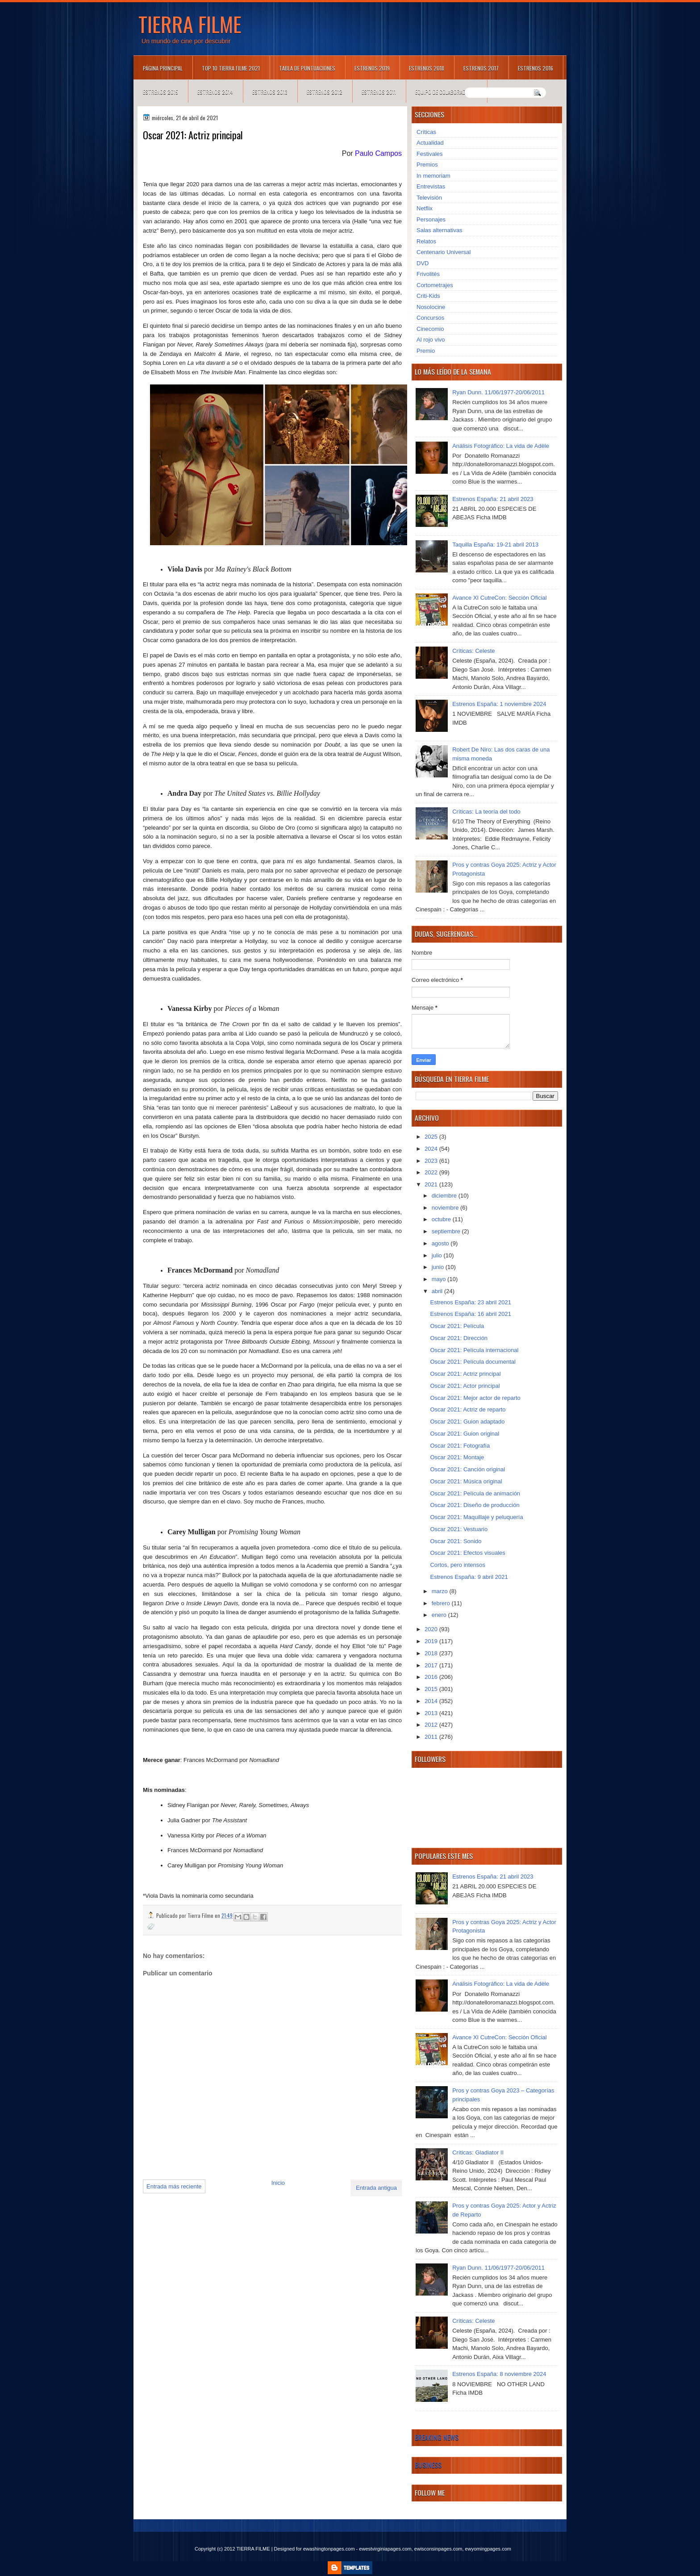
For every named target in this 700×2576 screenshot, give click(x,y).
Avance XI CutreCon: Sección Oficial (499, 597)
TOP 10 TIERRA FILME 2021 (231, 68)
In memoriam (433, 175)
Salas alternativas (439, 230)
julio (438, 1255)
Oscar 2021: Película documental (473, 1361)
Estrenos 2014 (215, 92)
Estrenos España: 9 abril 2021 (469, 1577)
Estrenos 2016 (535, 68)
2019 (432, 1641)
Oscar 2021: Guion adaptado (467, 1421)
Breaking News (436, 2437)
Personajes (431, 219)
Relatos (426, 241)
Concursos (430, 317)
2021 (432, 1184)
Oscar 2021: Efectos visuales (467, 1552)
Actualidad (430, 142)
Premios (427, 164)
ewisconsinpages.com (438, 2548)
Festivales (430, 153)
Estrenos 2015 (160, 92)
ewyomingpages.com (488, 2548)
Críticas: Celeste (473, 650)
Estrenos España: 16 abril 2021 (470, 1314)
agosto (441, 1243)
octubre (442, 1219)
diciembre (445, 1195)
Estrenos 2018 (426, 68)
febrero (442, 1603)
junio (439, 1267)
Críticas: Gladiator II (478, 2152)
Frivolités (428, 274)
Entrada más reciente (174, 2186)
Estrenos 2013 (270, 92)
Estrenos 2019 (372, 68)
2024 (432, 1148)
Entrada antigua (376, 2187)
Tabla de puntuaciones (307, 68)
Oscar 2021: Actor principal (465, 1385)
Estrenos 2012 (324, 92)
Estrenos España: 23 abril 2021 (470, 1302)
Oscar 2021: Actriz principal (465, 1373)
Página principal (163, 68)
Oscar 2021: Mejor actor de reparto (475, 1397)
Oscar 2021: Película (457, 1326)
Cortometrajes (435, 285)
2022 (432, 1172)
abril (438, 1291)
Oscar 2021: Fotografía (460, 1445)
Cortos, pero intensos (457, 1564)
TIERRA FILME (190, 23)
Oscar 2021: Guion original (464, 1433)
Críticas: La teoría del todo (486, 811)
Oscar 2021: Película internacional (474, 1350)
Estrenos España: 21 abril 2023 (492, 499)
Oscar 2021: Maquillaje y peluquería (476, 1517)
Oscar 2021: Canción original (467, 1469)
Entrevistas (431, 186)
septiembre (447, 1231)
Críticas (426, 132)
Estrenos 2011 (379, 92)
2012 (432, 1724)
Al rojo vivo (431, 339)
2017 (432, 1665)
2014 (432, 1701)
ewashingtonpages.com (329, 2548)
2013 (432, 1713)
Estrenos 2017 (481, 68)
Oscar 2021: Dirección (459, 1338)
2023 (432, 1160)
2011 (432, 1736)
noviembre (446, 1207)
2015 (432, 1689)
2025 (432, 1136)
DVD (423, 263)
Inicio (278, 2182)
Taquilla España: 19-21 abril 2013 (495, 544)
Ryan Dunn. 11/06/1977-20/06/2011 (498, 392)
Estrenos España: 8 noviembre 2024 (499, 2374)
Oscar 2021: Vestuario (459, 1529)
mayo (439, 1279)
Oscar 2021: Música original (466, 1481)
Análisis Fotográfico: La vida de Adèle (500, 446)
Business (428, 2464)
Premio (426, 350)
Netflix (425, 208)
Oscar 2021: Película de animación (475, 1493)
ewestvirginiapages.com (385, 2548)
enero (440, 1615)
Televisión (429, 197)
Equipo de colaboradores (446, 92)
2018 (432, 1653)
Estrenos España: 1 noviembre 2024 (499, 704)
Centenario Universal (444, 252)
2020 (432, 1629)
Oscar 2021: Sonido (455, 1541)
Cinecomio (430, 329)
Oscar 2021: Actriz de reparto (467, 1409)
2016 (432, 1677)
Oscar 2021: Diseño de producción (474, 1505)
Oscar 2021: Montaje (457, 1457)
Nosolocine (431, 307)
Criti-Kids (428, 295)
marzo (441, 1591)
